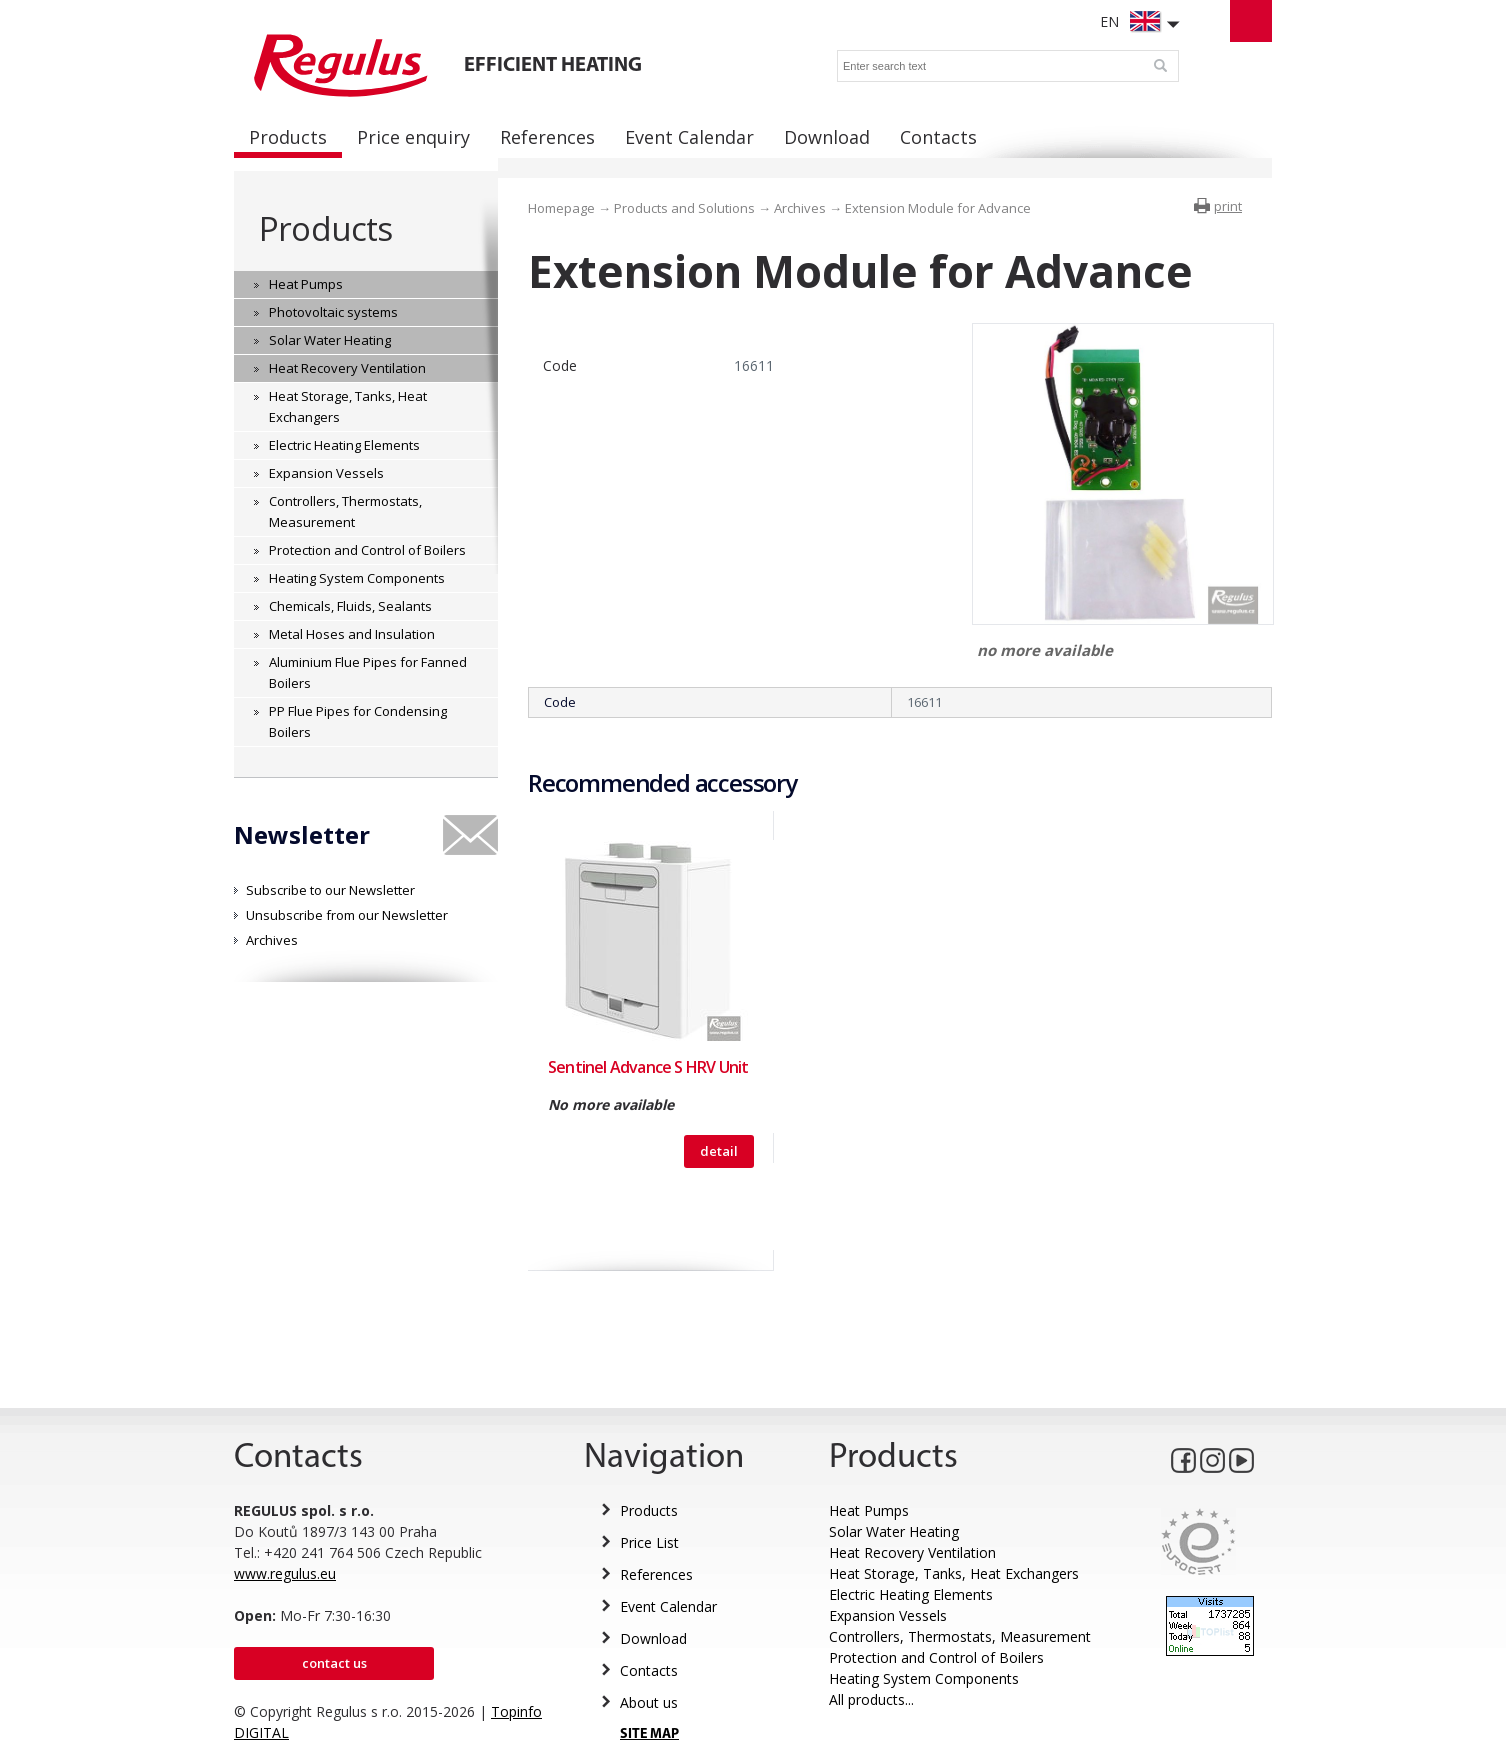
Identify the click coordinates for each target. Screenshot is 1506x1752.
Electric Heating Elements (911, 1594)
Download (653, 1638)
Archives (272, 940)
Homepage (561, 208)
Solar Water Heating (894, 1531)
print (1228, 206)
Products (325, 228)
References (656, 1574)
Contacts (649, 1670)
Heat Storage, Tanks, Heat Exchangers (954, 1573)
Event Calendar (668, 1606)
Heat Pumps (869, 1510)
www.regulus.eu (285, 1573)
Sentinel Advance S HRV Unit (648, 1067)
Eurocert (1198, 1541)
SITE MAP (649, 1734)
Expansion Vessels (888, 1615)
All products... (871, 1699)
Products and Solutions (684, 208)
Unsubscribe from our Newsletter (347, 915)
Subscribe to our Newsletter (330, 890)
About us (649, 1702)
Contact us (334, 1663)
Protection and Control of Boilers (936, 1657)
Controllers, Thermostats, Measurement (960, 1636)
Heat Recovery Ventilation (912, 1552)
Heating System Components (924, 1678)
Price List (649, 1542)
